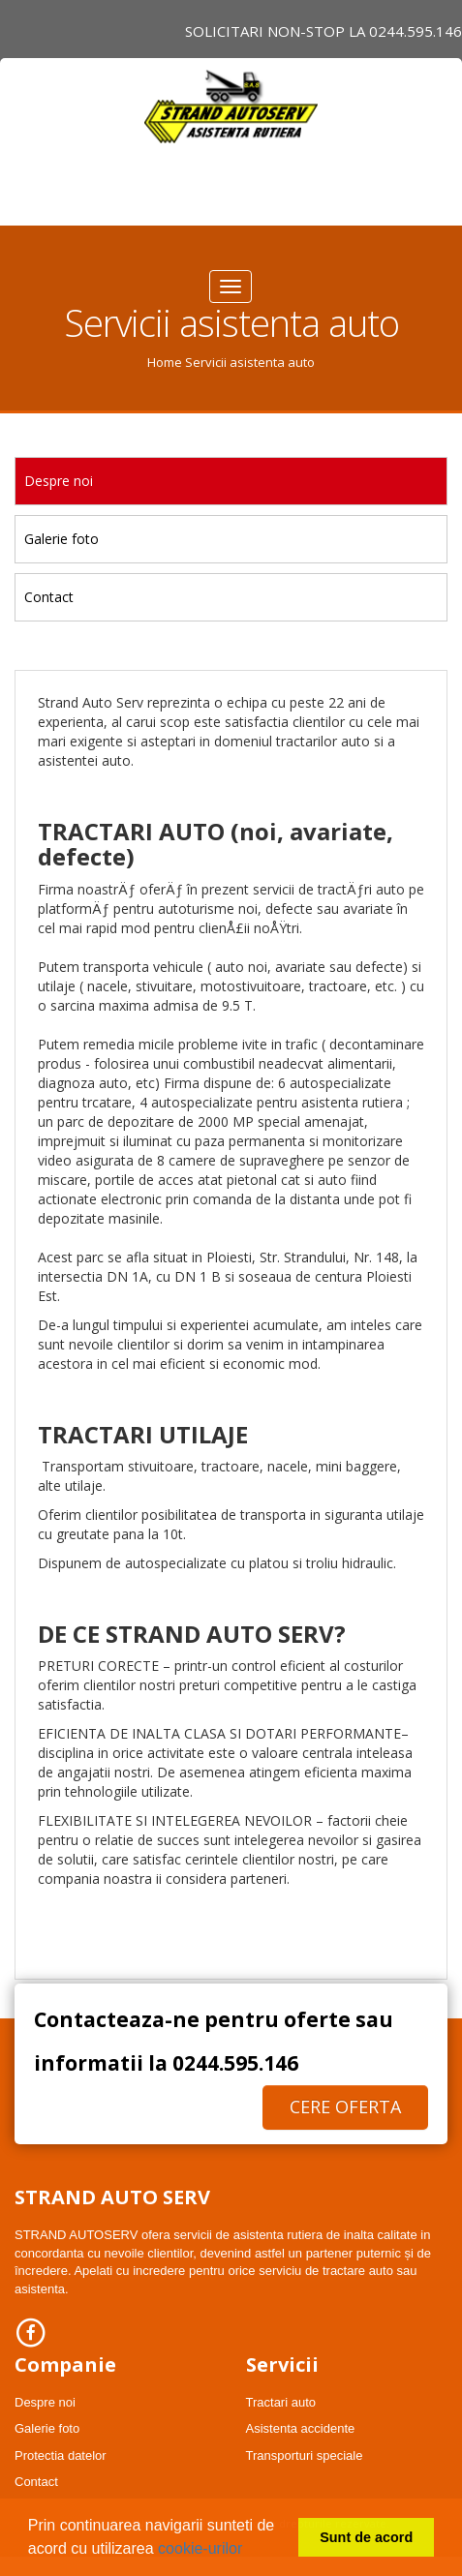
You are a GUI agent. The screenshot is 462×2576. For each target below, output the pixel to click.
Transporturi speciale (304, 2455)
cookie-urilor (200, 2548)
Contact (49, 597)
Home (164, 362)
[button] (250, 2551)
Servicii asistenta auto (250, 362)
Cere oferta (345, 2106)
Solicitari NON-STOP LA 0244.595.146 (323, 31)
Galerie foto (61, 539)
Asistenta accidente (300, 2428)
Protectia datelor (61, 2455)
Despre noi (58, 480)
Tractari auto (281, 2402)
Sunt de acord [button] (366, 2537)
